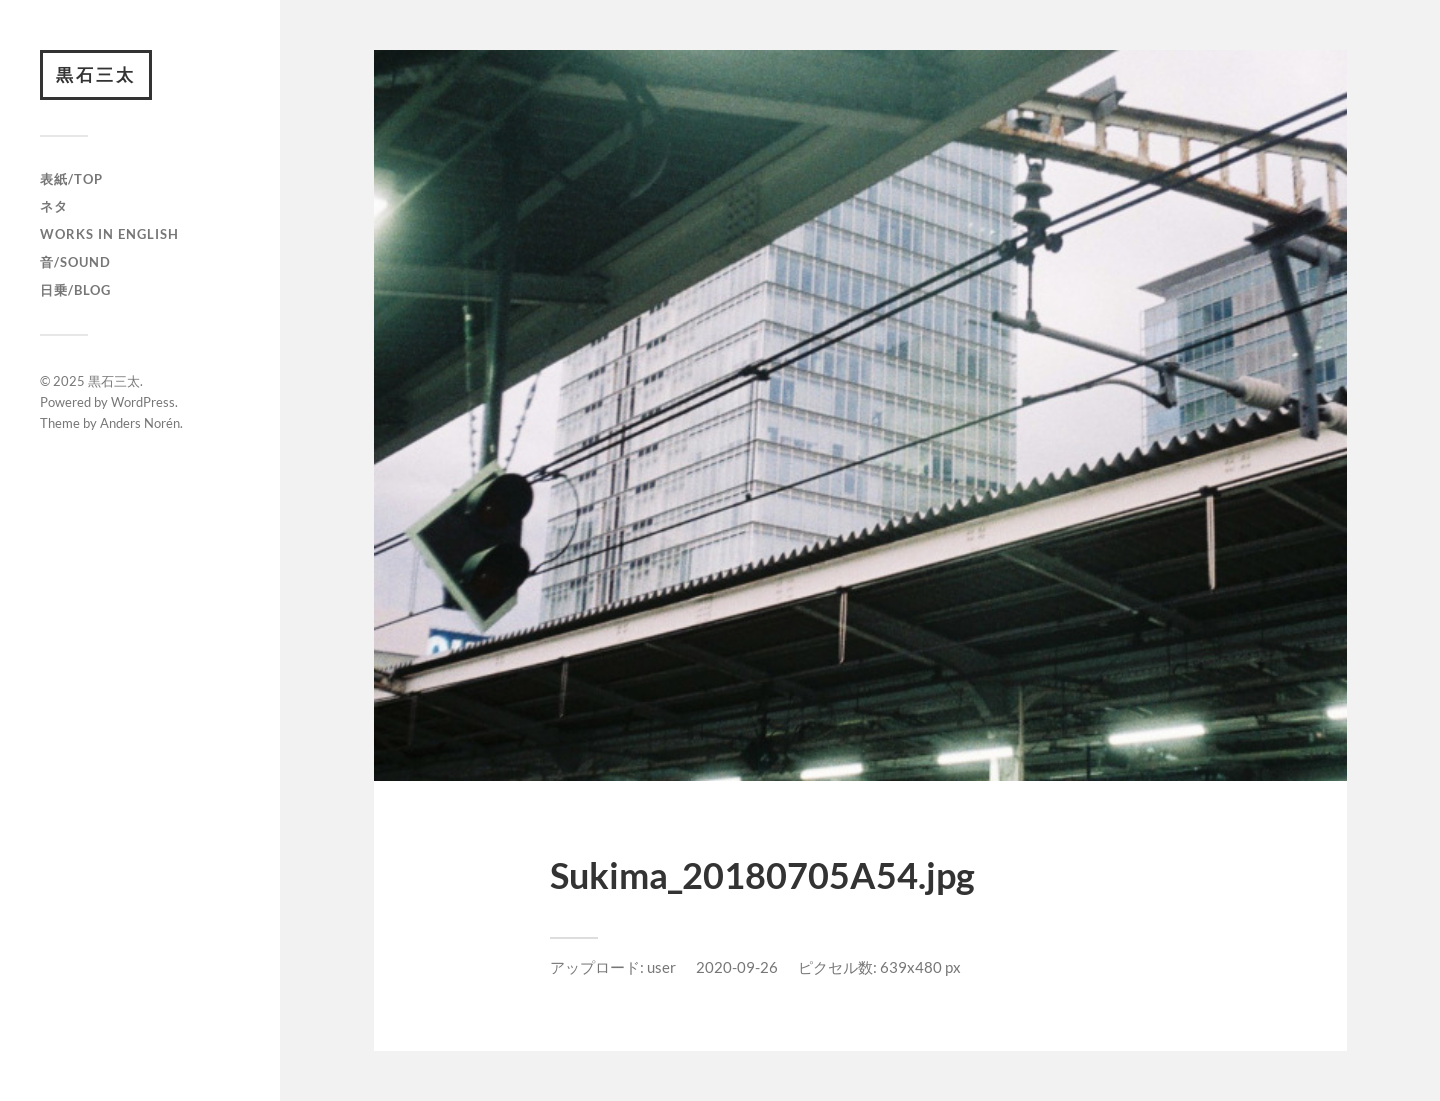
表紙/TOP (71, 179)
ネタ (54, 206)
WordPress (143, 402)
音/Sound (75, 262)
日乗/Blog (75, 290)
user (661, 967)
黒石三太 (96, 74)
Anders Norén (140, 423)
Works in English (109, 234)
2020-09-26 (737, 967)
